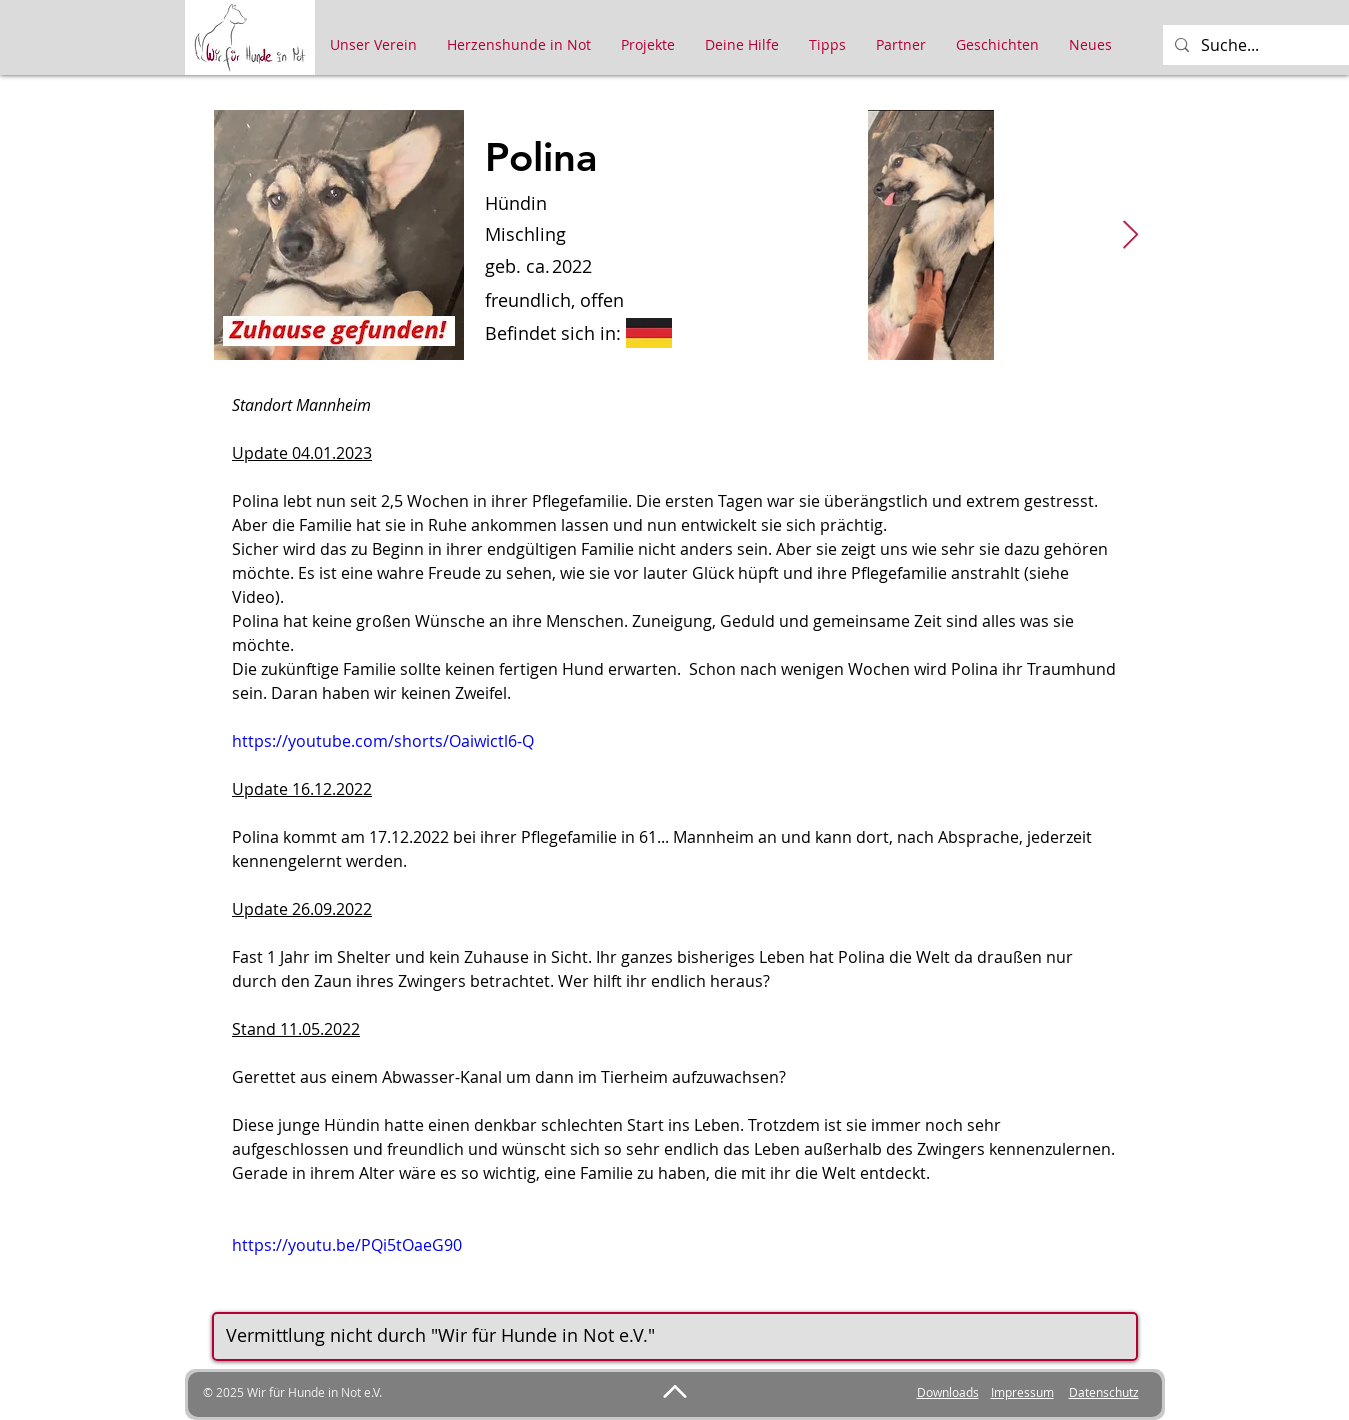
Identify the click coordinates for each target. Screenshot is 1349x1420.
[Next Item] (1131, 235)
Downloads (948, 1392)
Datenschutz (1104, 1392)
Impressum (1022, 1392)
